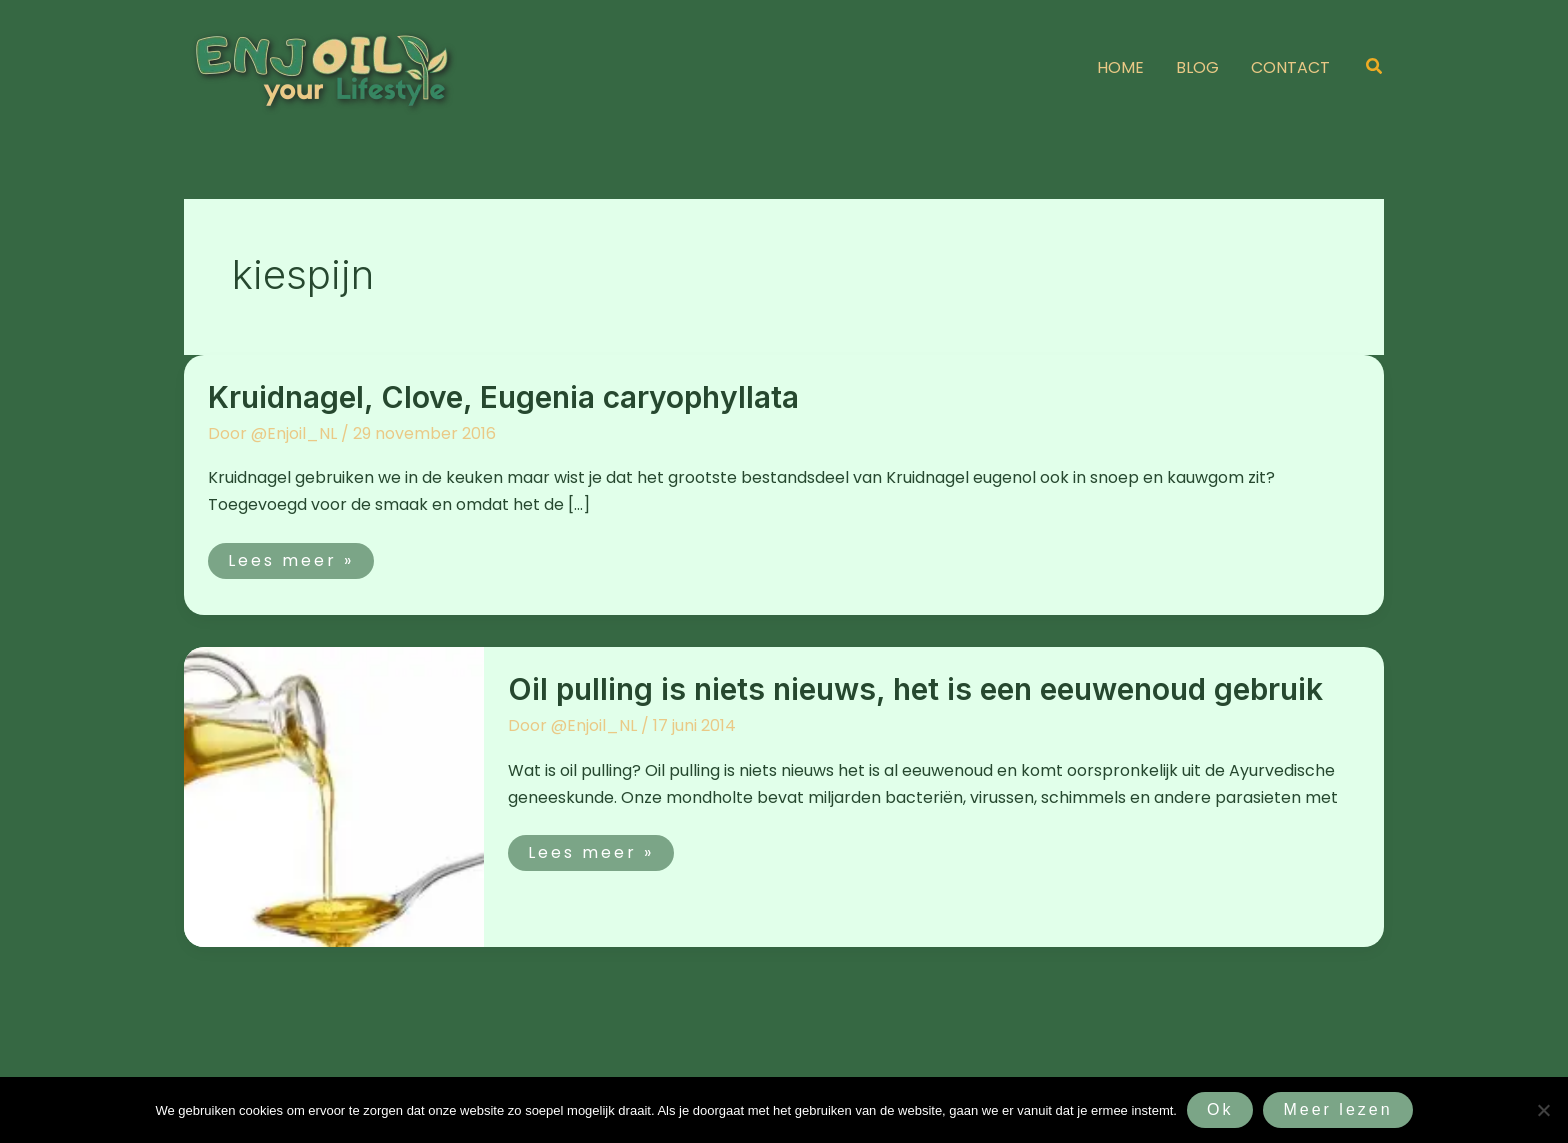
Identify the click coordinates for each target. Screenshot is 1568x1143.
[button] (1375, 68)
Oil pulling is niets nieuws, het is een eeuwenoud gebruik (915, 689)
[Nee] (1543, 1110)
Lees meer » (300, 557)
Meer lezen (1337, 1109)
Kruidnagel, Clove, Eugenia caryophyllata (503, 397)
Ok (1220, 1109)
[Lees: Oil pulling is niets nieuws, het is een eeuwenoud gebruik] (334, 796)
